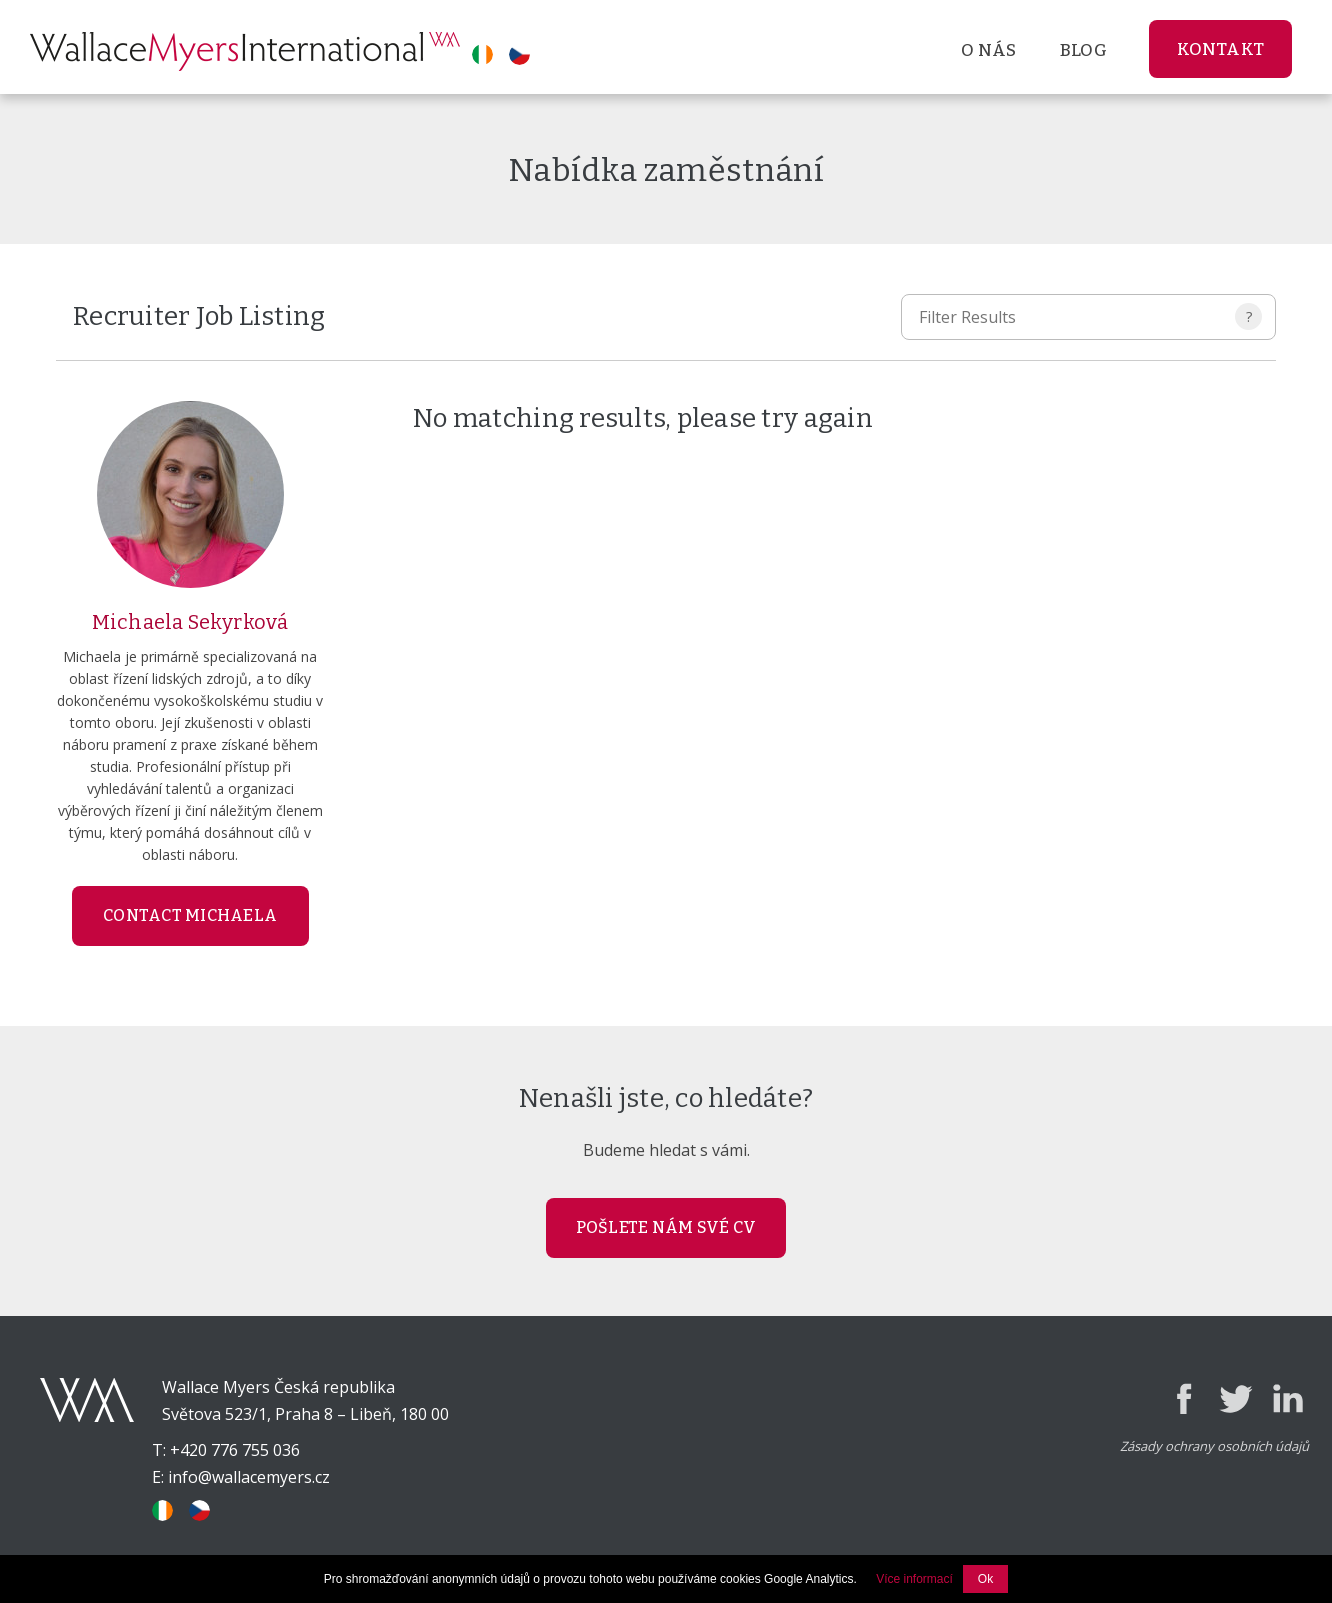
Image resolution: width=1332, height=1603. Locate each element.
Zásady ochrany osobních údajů (1214, 1446)
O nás (988, 50)
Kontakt (1220, 49)
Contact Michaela (190, 915)
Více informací (914, 1579)
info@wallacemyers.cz (249, 1477)
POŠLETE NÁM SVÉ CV (666, 1227)
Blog (1083, 50)
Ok (985, 1579)
